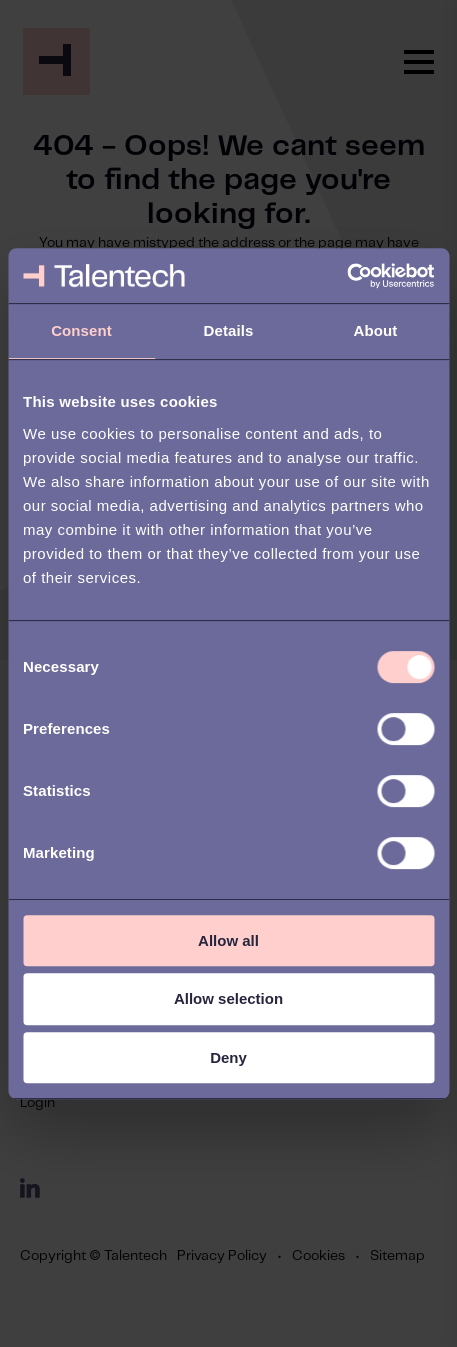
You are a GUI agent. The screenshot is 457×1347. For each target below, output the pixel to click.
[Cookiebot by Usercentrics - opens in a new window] (346, 276)
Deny (228, 1057)
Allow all (228, 940)
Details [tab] (229, 330)
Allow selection (228, 998)
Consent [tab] (81, 330)
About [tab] (376, 330)
